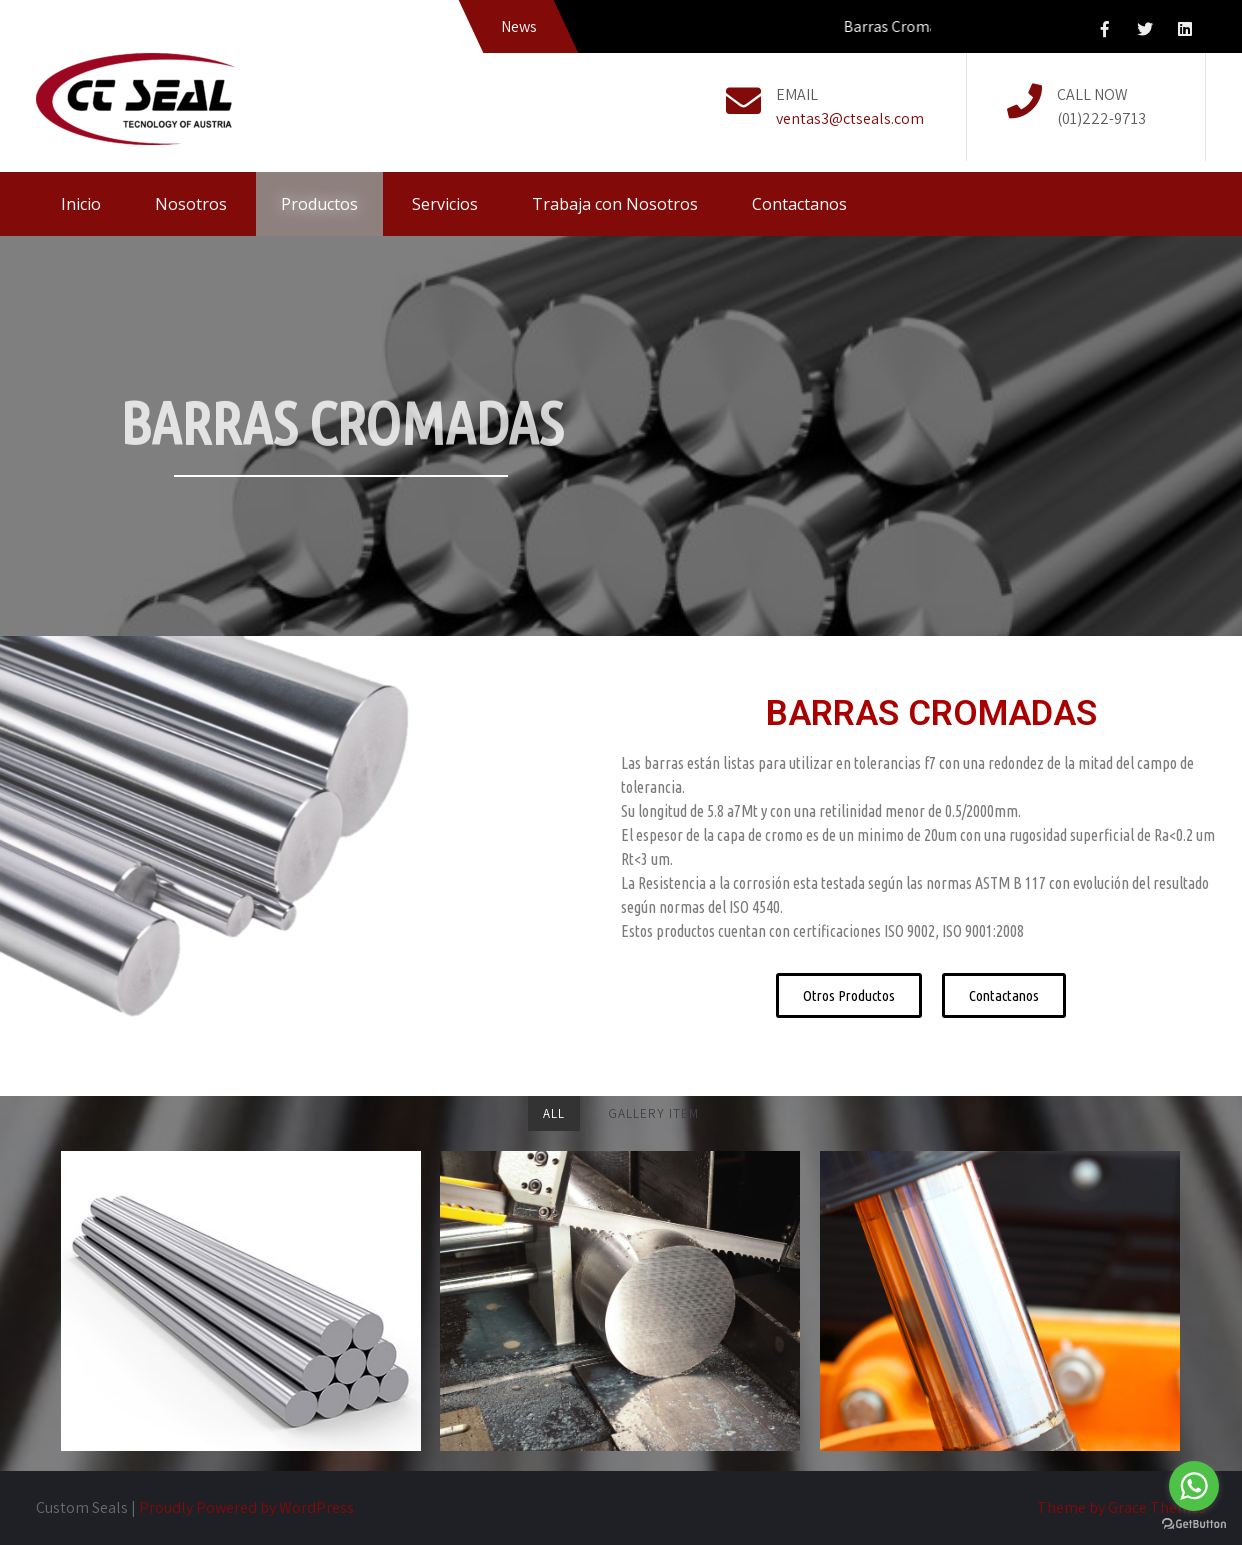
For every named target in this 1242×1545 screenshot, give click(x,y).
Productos (319, 204)
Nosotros (191, 204)
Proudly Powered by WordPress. (248, 1507)
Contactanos (799, 204)
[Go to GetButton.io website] (1194, 1524)
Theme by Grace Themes (1121, 1507)
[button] (849, 995)
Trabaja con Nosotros (615, 204)
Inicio (81, 204)
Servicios (445, 204)
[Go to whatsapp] (1194, 1486)
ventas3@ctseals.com (850, 118)
